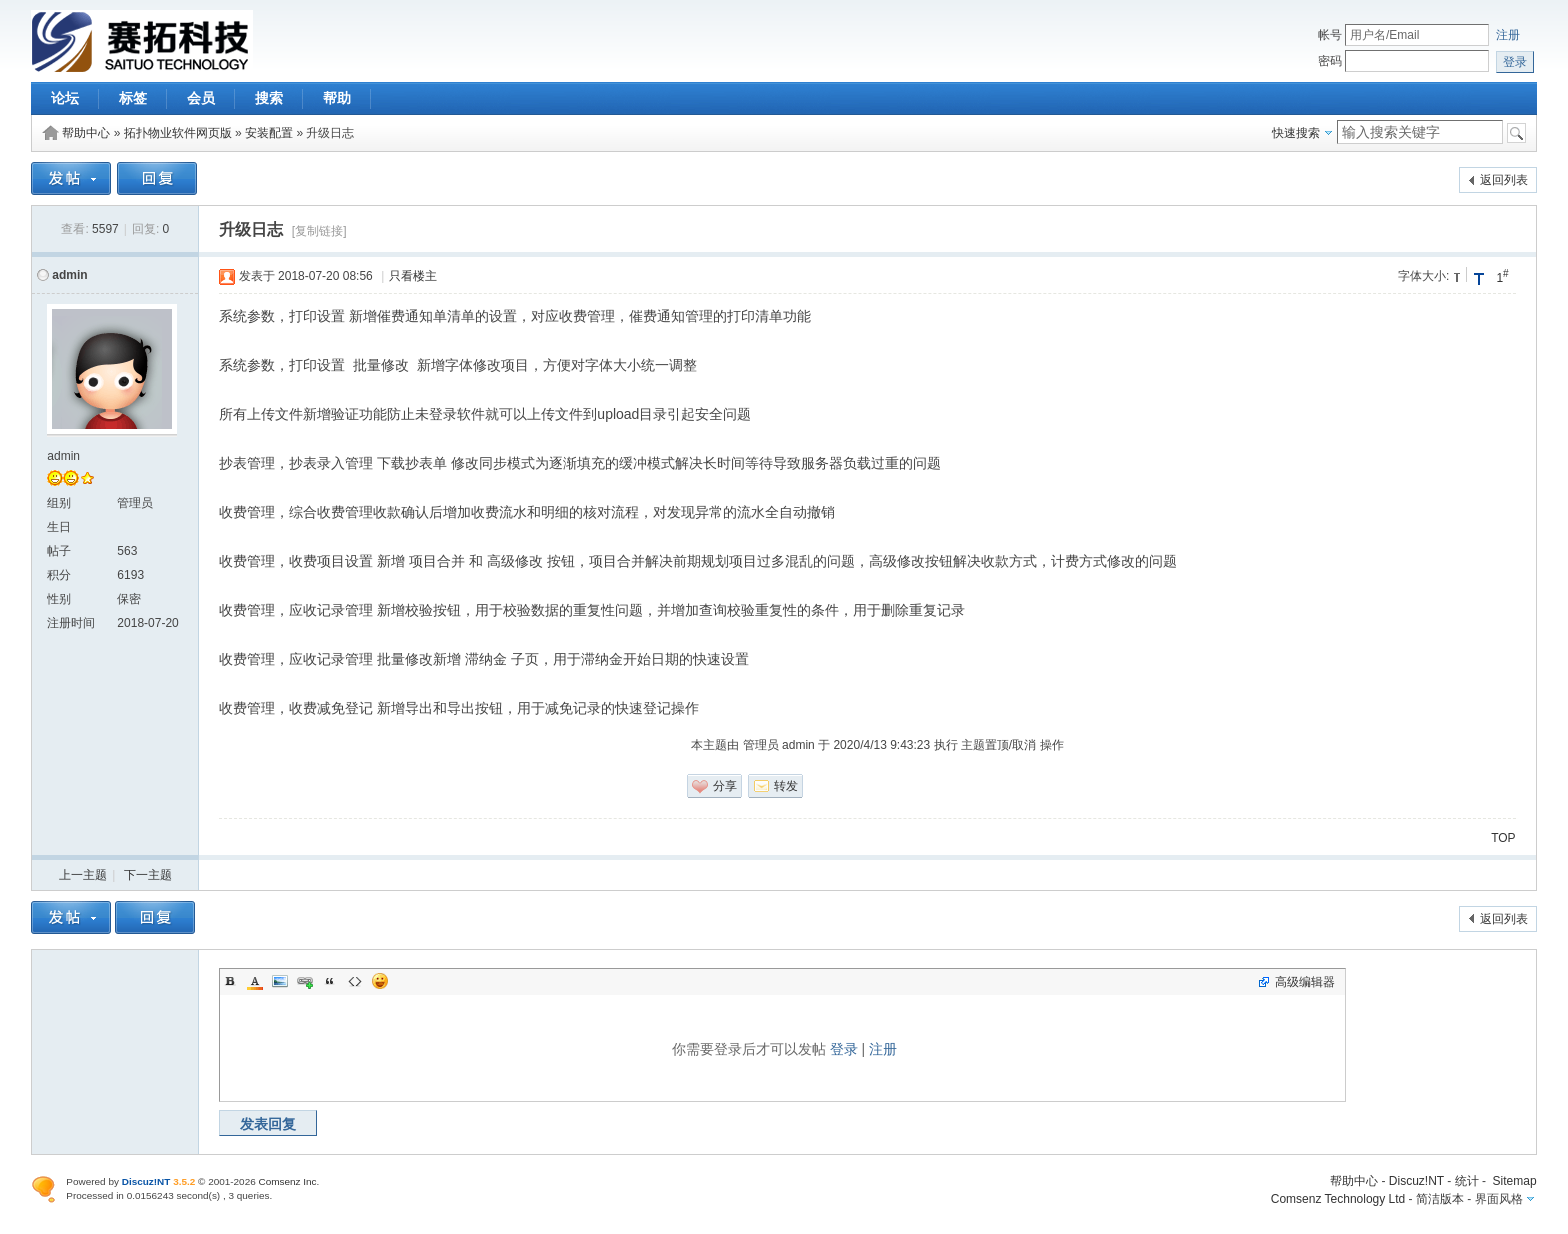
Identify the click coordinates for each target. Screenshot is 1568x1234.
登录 (844, 1049)
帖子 (59, 551)
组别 (59, 503)
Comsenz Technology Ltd (1338, 1199)
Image (280, 981)
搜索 (269, 98)
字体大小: (1423, 276)
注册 (1508, 35)
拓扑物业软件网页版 (178, 133)
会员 (201, 98)
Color (255, 981)
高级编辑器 (1305, 982)
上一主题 (83, 875)
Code (355, 981)
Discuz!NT (1416, 1181)
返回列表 (1504, 180)
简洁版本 (1440, 1199)
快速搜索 (1296, 133)
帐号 (1330, 35)
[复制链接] (319, 231)
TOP (1503, 838)
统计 (1467, 1181)
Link (305, 981)
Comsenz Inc (288, 1181)
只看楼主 (413, 276)
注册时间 (71, 623)
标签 (133, 98)
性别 (59, 599)
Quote (330, 981)
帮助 (337, 98)
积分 (59, 575)
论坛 (65, 98)
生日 (59, 527)
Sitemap (1515, 1181)
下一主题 (148, 875)
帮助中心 (86, 133)
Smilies (380, 981)
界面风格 (1499, 1199)
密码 (1330, 61)
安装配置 (269, 133)
